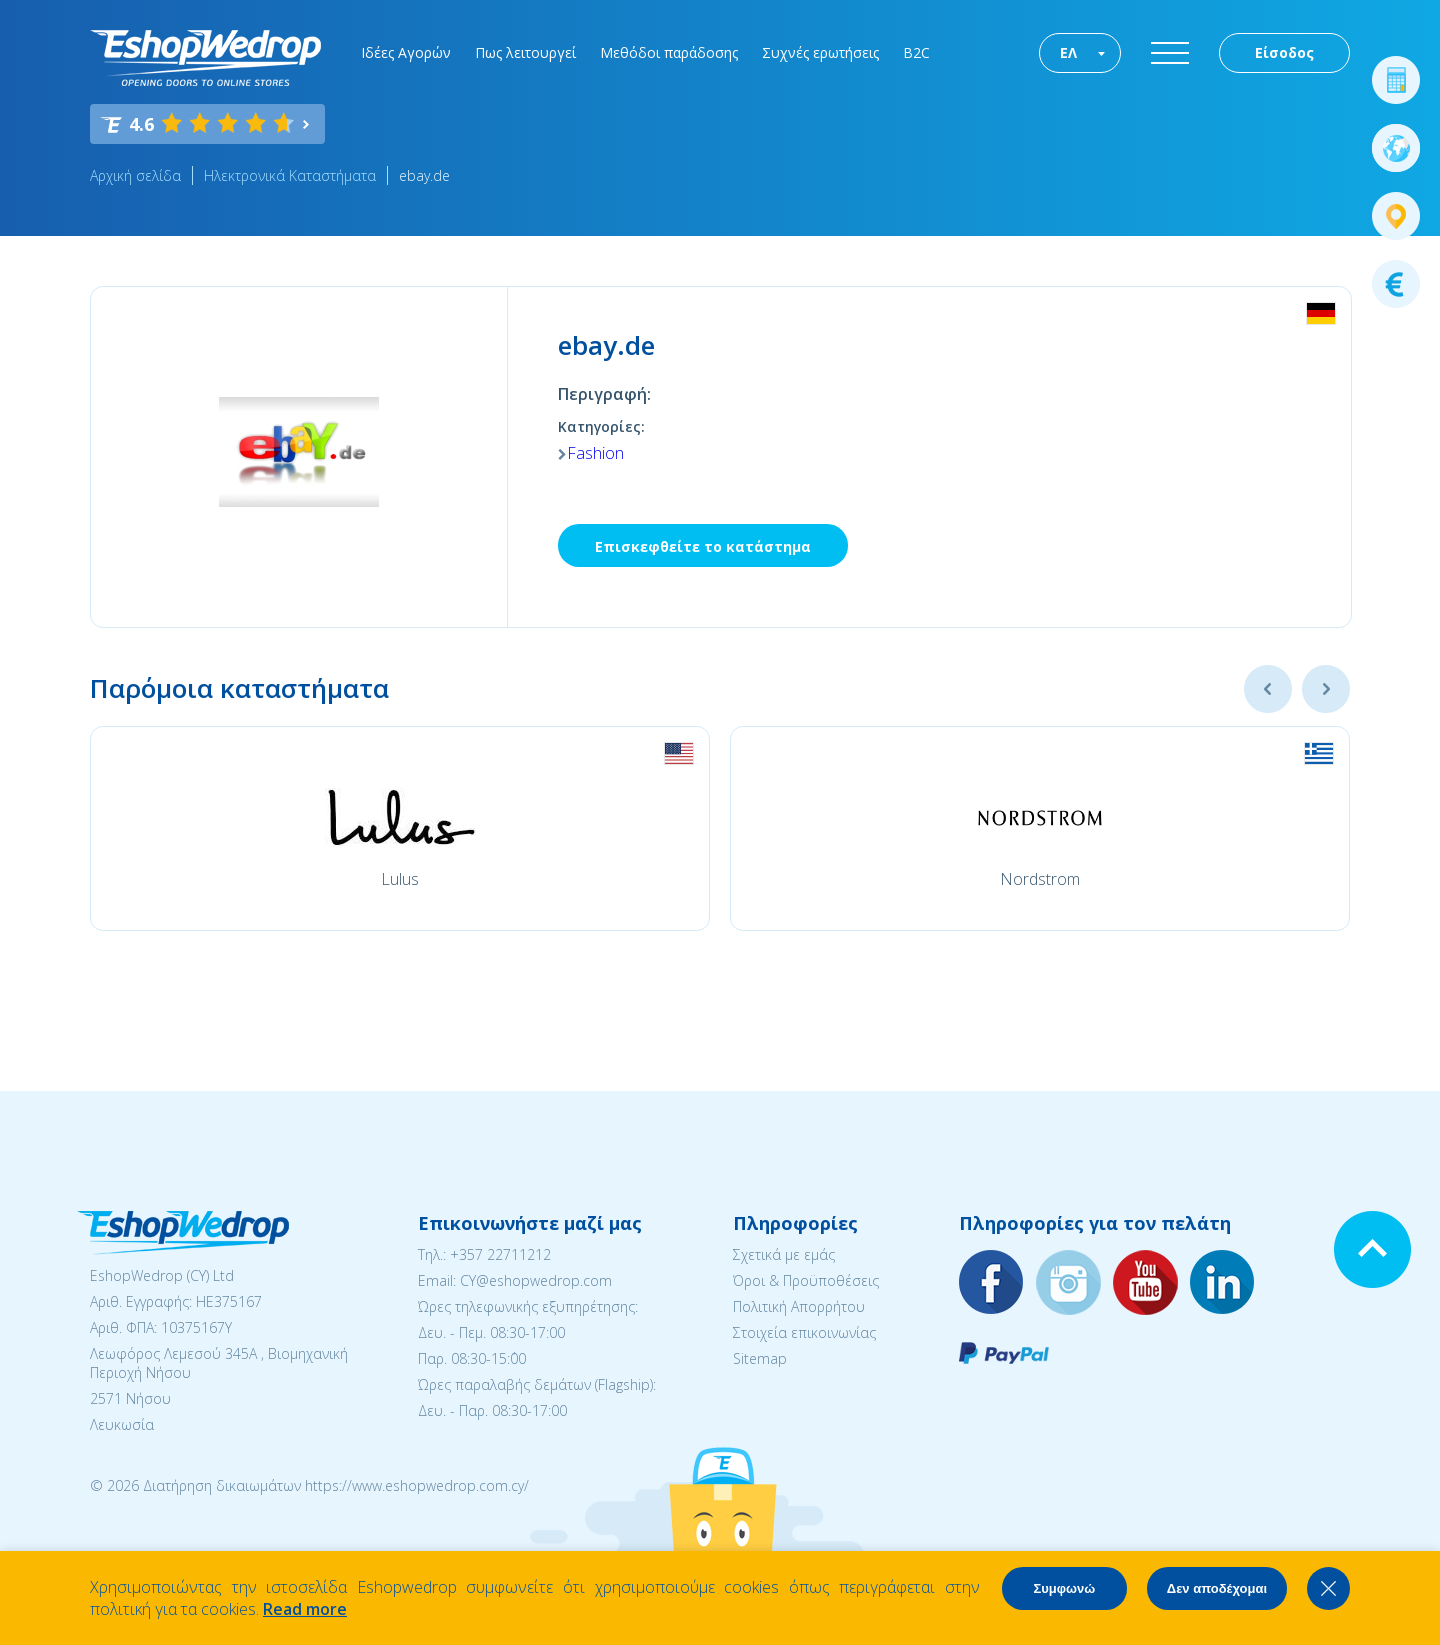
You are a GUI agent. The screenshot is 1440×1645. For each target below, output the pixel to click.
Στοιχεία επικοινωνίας (804, 1332)
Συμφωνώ (1064, 1588)
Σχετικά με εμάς (784, 1254)
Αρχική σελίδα (135, 175)
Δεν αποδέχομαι (1217, 1588)
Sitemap (760, 1358)
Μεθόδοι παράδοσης (669, 52)
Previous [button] (1268, 689)
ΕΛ (1068, 52)
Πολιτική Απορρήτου (799, 1306)
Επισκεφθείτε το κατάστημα (703, 546)
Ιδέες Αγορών (406, 52)
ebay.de (424, 175)
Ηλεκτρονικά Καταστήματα (290, 175)
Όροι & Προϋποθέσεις (806, 1280)
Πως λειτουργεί (525, 52)
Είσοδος (1284, 52)
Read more (305, 1609)
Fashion (595, 453)
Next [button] (1326, 689)
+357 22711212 (500, 1254)
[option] (400, 828)
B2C (916, 52)
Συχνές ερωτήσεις (820, 52)
